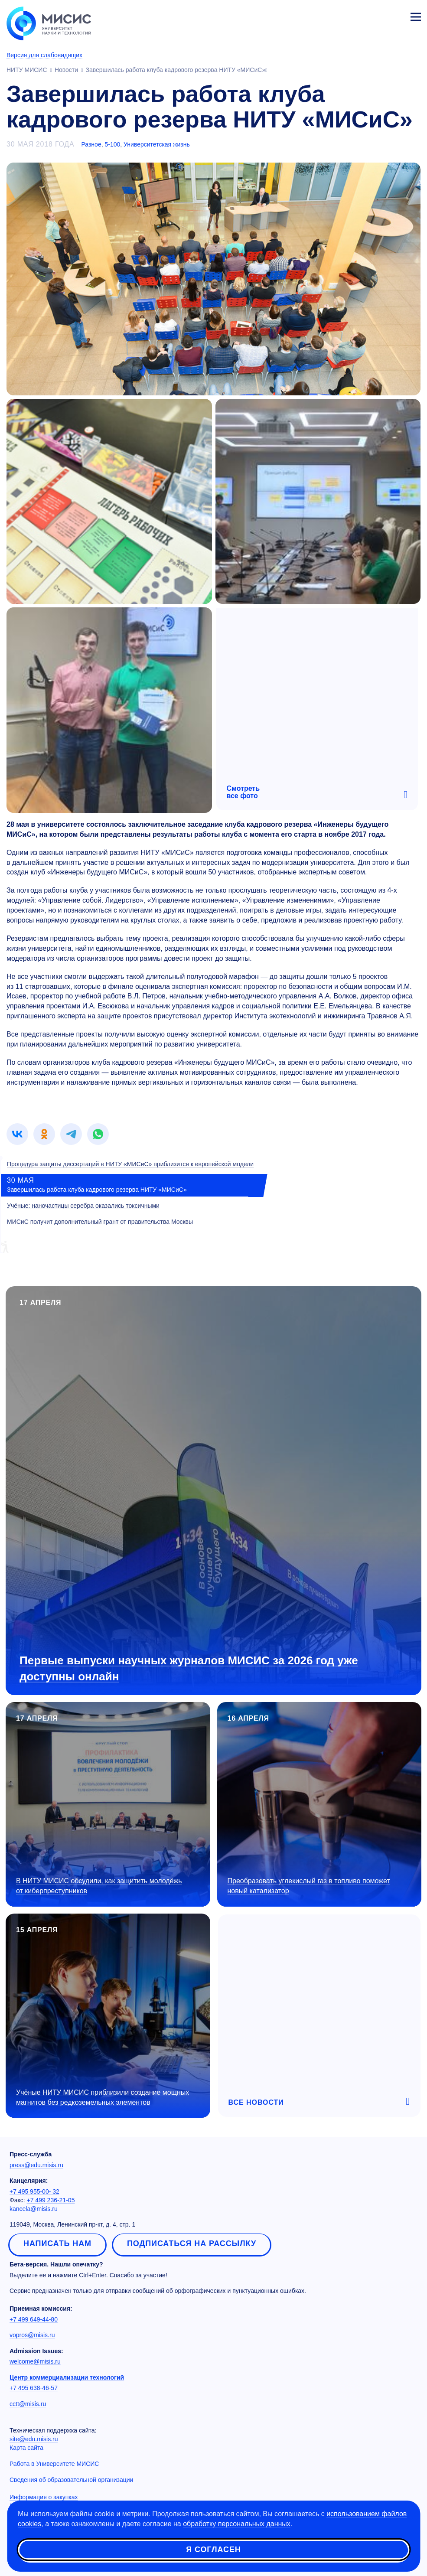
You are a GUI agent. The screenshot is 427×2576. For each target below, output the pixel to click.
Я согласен (213, 2550)
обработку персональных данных (236, 2524)
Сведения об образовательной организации (71, 2479)
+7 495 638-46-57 (34, 2387)
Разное (91, 144)
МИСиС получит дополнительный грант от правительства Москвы (100, 1221)
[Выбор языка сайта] (375, 15)
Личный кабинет (395, 15)
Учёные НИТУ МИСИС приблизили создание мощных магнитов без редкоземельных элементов (102, 2097)
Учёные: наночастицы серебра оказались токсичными (83, 1205)
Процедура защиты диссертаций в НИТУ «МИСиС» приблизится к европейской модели (130, 1164)
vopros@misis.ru (32, 2334)
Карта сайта (26, 2447)
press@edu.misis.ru (36, 2165)
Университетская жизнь (157, 144)
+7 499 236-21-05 (51, 2200)
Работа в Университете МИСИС (54, 2463)
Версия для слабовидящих (44, 55)
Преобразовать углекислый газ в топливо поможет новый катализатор (309, 1886)
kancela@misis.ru (34, 2208)
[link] (17, 1134)
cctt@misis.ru (28, 2403)
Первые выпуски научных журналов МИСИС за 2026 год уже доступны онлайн (189, 1668)
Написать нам (57, 2243)
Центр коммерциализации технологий (67, 2377)
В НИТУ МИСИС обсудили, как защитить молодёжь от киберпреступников (99, 1886)
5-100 (112, 144)
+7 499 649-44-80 (34, 2319)
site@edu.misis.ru (34, 2439)
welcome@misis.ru (35, 2361)
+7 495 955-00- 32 (34, 2191)
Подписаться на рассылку (191, 2243)
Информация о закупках (44, 2497)
